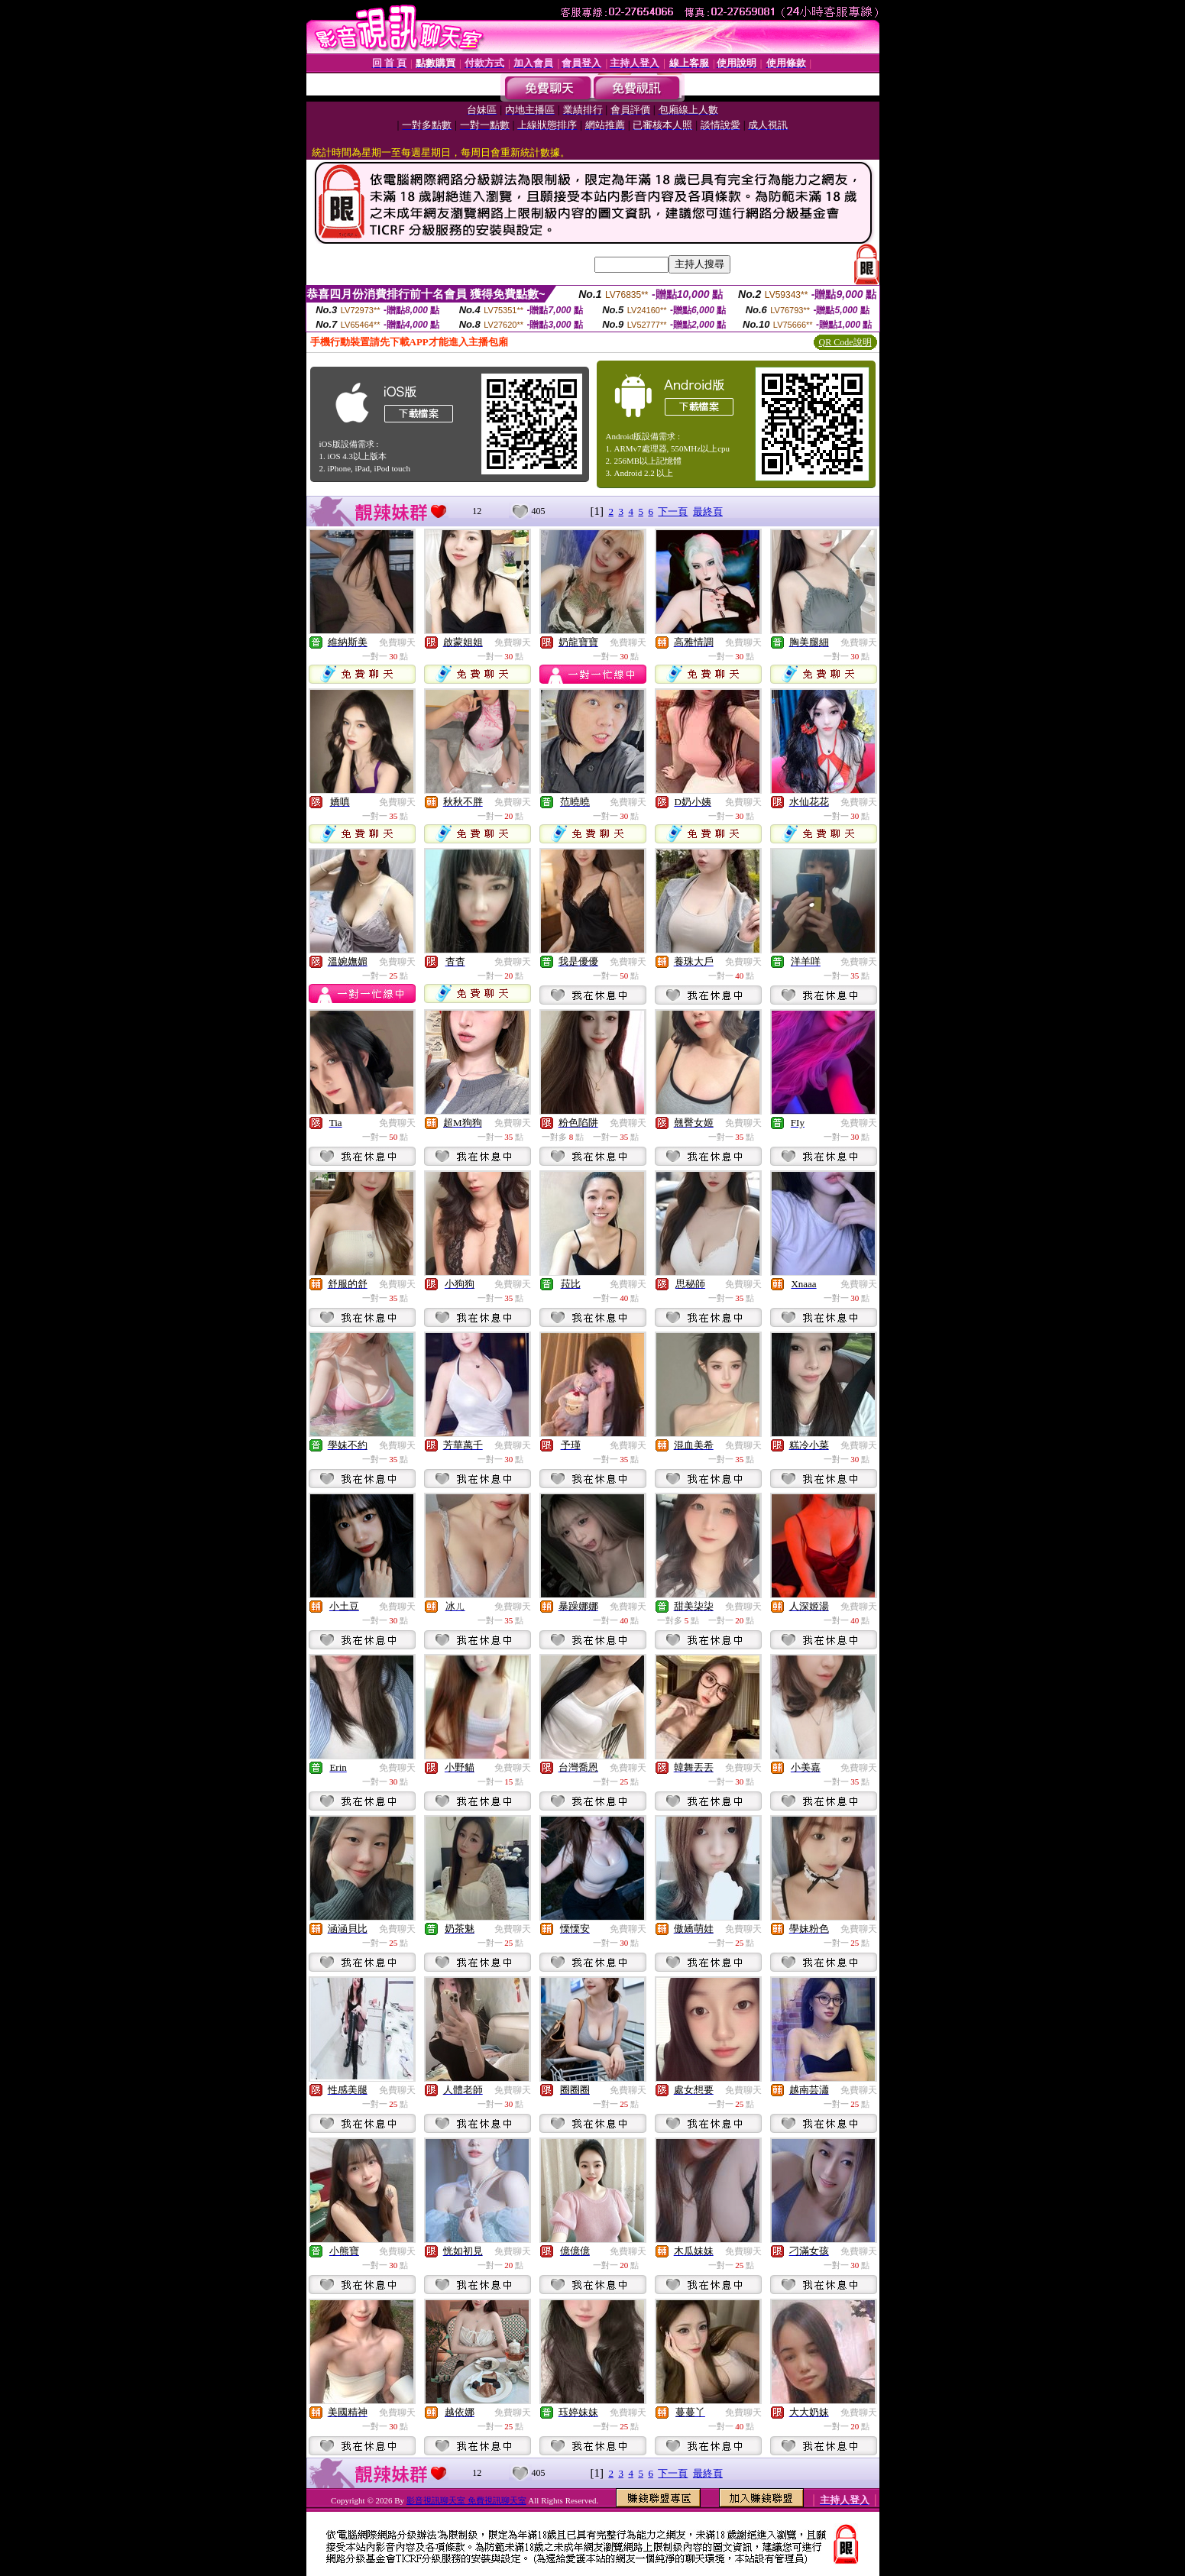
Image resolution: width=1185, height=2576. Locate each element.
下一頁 (673, 511)
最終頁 (708, 511)
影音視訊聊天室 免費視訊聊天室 (466, 2500)
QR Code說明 (845, 342)
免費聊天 (397, 642)
